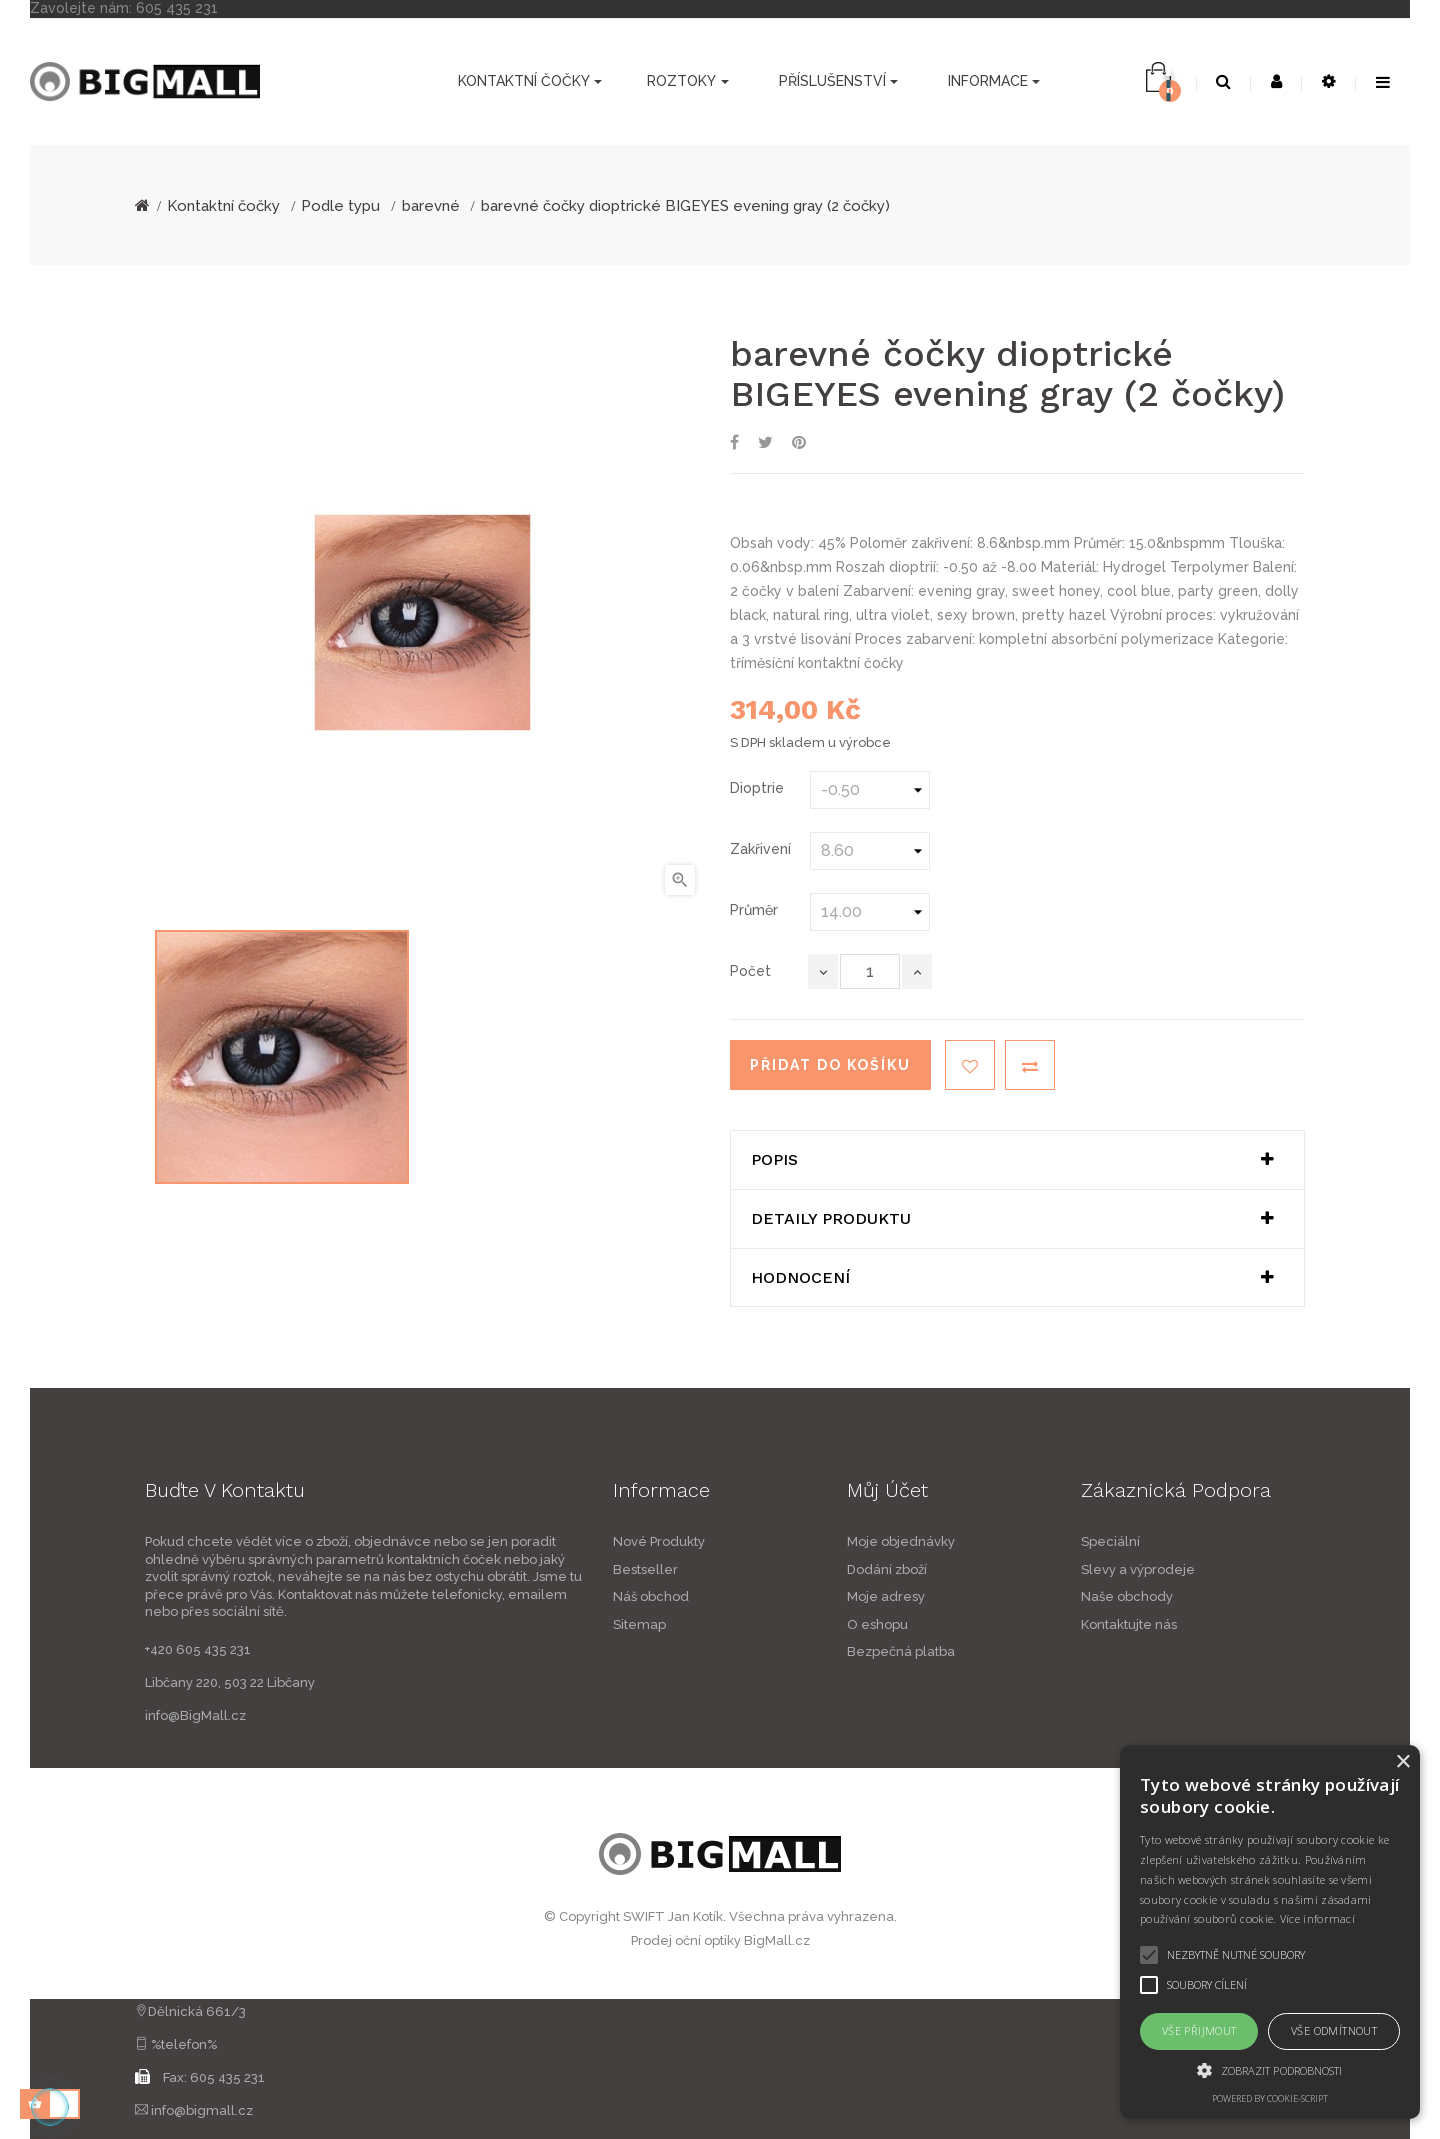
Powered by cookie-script (1270, 2098)
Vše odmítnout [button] (1334, 2030)
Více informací (1317, 1918)
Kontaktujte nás (1278, 1624)
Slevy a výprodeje (1287, 1569)
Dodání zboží (1036, 1569)
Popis (774, 1160)
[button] (1270, 2070)
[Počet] (870, 971)
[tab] (1017, 1160)
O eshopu (1026, 1624)
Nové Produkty (510, 1541)
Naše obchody (1276, 1596)
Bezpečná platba (1050, 1651)
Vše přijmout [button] (1199, 2030)
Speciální (1259, 1541)
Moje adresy (1035, 1596)
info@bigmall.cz (202, 2110)
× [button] (1402, 1762)
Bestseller (496, 1569)
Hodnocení (800, 1278)
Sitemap (490, 1624)
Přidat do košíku (830, 1065)
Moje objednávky (1050, 1541)
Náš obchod (502, 1596)
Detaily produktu (831, 1219)
